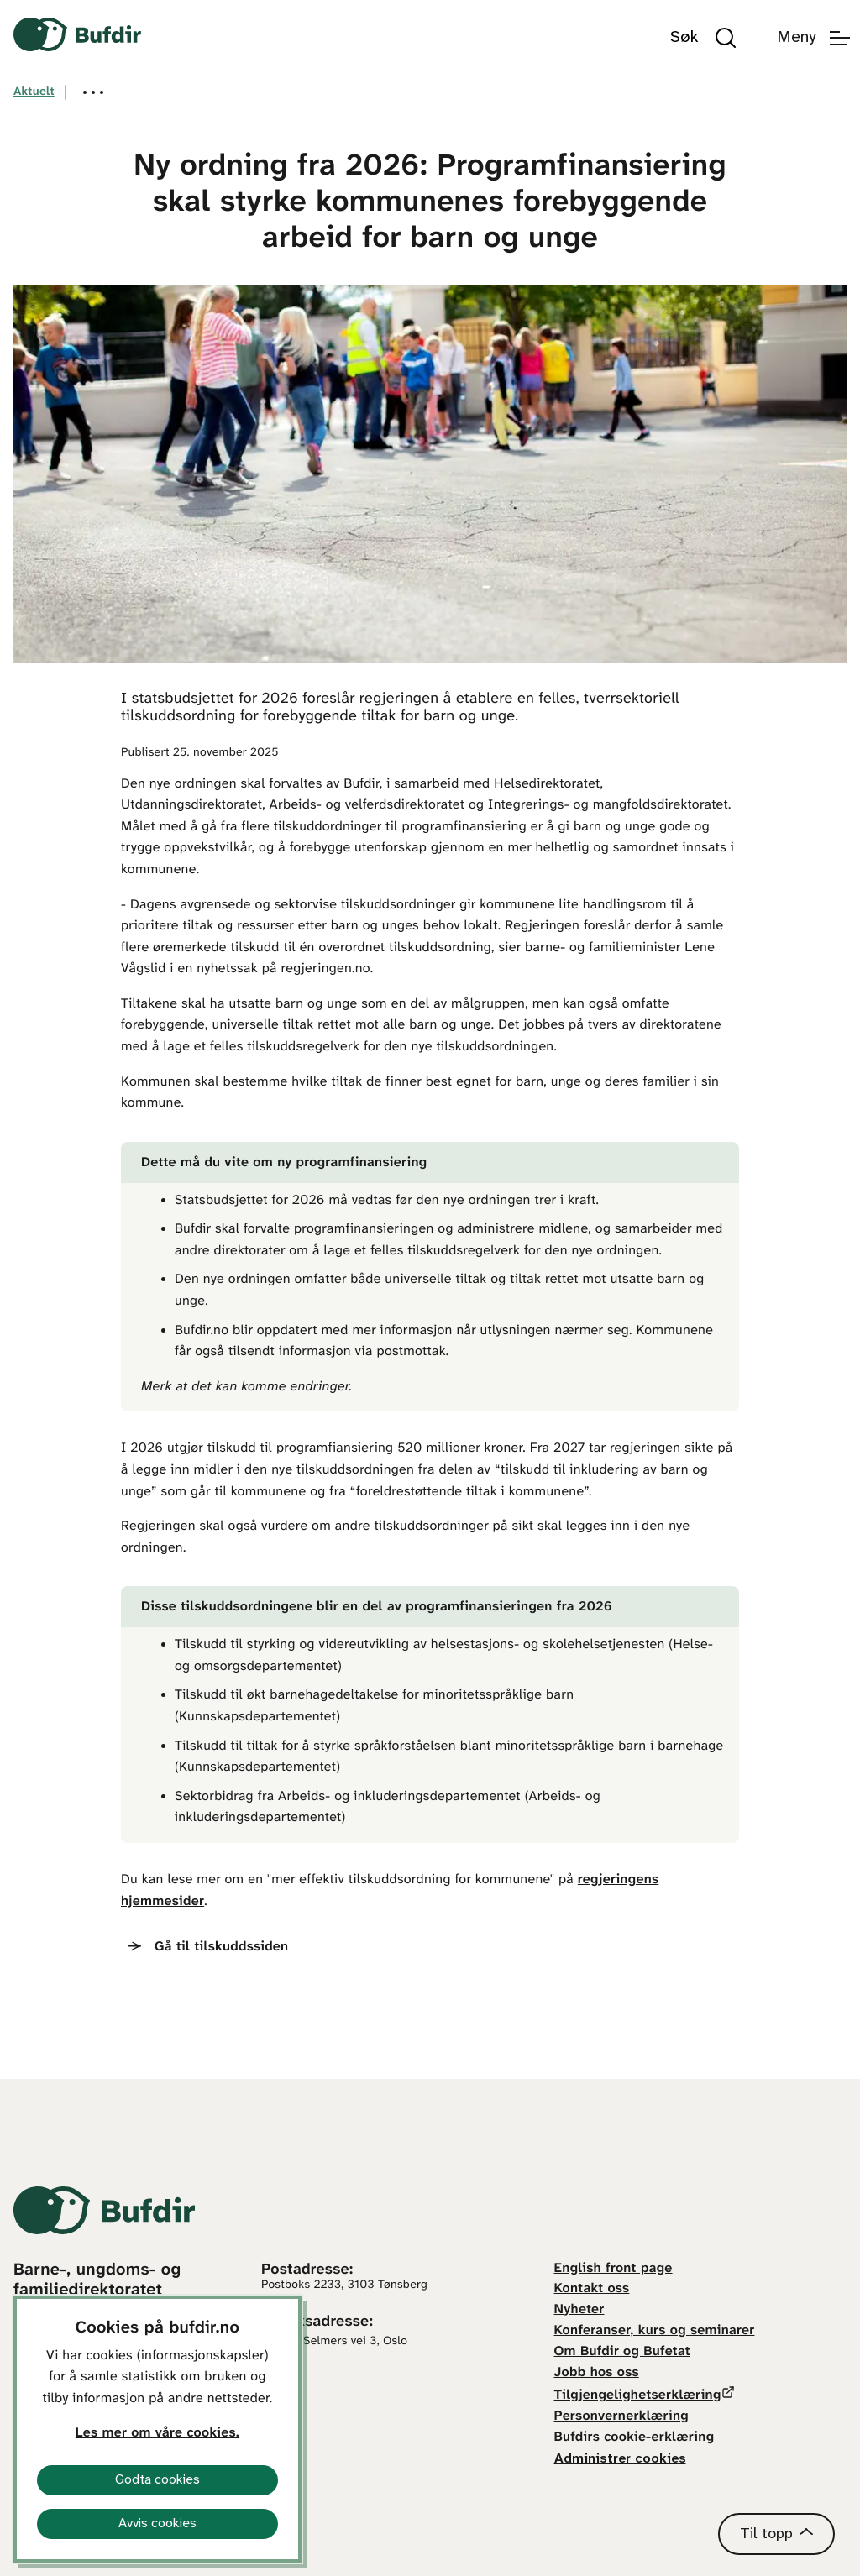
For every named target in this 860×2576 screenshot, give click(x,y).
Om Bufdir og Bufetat (622, 2352)
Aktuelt (34, 92)
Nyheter (579, 2310)
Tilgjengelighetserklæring (637, 2396)
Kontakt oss (592, 2289)
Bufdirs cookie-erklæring (634, 2438)
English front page (613, 2269)
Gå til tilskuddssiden (221, 1947)
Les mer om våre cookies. (157, 2434)
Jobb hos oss (596, 2373)
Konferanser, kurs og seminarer (654, 2331)
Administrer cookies (620, 2459)
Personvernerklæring (621, 2417)
